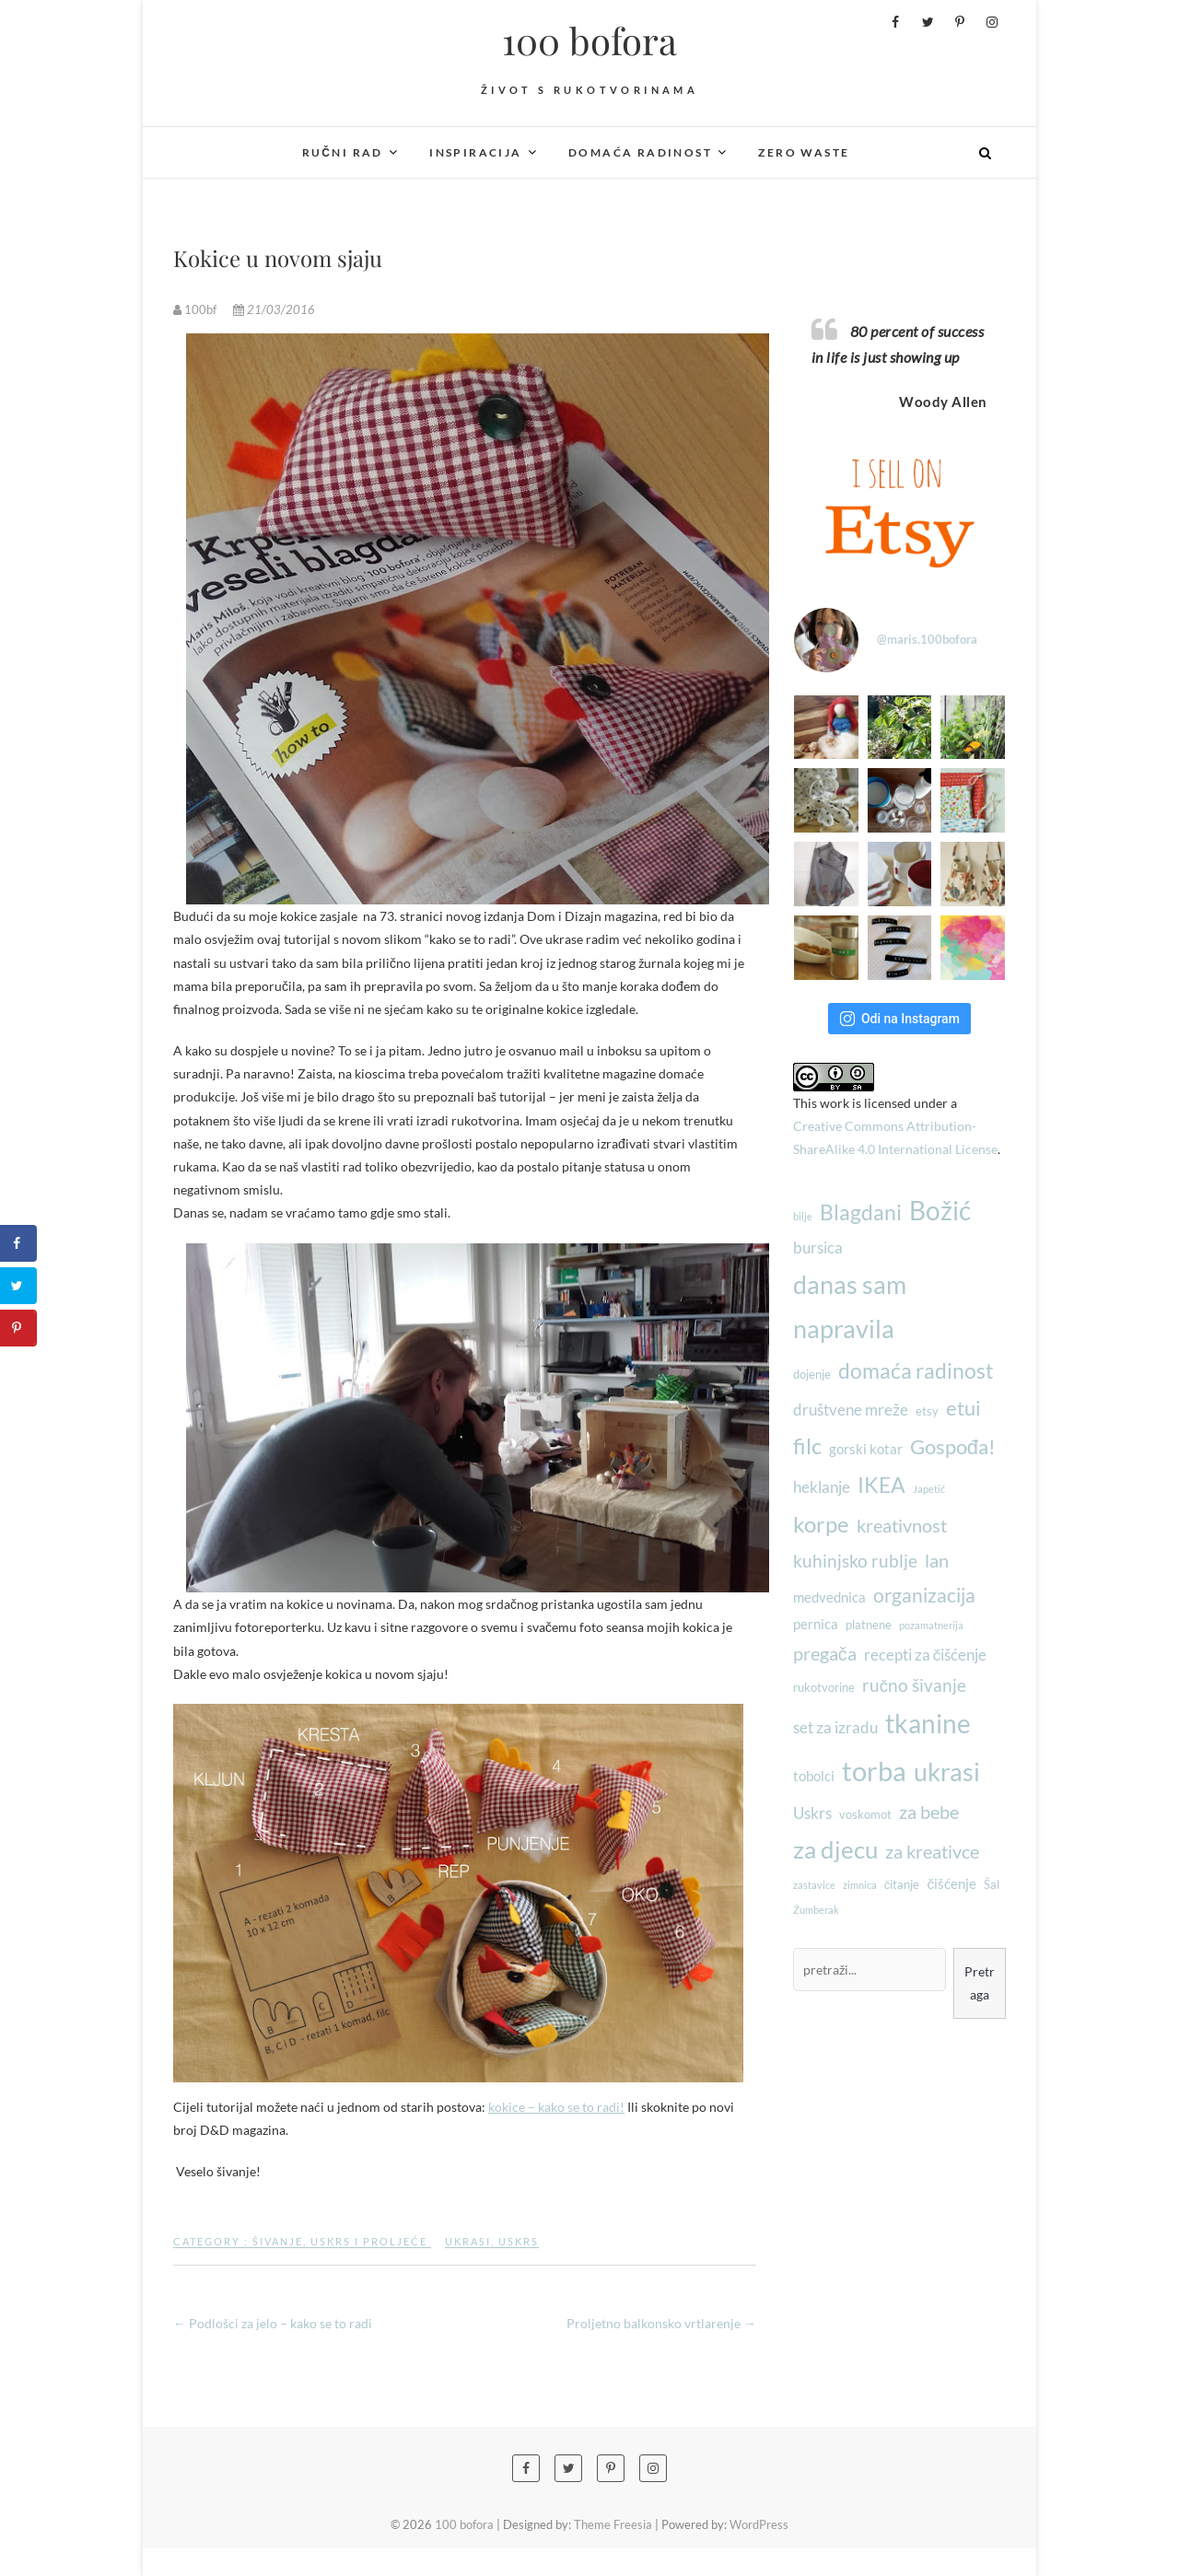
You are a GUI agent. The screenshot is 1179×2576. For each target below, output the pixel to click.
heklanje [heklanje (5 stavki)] (821, 1487)
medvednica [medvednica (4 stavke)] (829, 1597)
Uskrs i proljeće (368, 2241)
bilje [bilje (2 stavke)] (802, 1216)
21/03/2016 (274, 309)
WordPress (759, 2524)
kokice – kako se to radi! (556, 2107)
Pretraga (979, 1983)
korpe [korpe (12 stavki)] (821, 1523)
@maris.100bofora (927, 639)
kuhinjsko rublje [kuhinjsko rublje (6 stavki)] (855, 1561)
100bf (196, 309)
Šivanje (277, 2241)
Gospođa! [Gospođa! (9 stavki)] (953, 1446)
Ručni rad (342, 152)
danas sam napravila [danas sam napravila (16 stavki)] (849, 1307)
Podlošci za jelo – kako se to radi (272, 2323)
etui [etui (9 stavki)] (963, 1407)
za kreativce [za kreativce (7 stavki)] (932, 1851)
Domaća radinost (640, 152)
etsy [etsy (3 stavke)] (927, 1411)
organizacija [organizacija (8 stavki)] (924, 1594)
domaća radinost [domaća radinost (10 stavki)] (916, 1370)
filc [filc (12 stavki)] (807, 1445)
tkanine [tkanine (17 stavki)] (928, 1723)
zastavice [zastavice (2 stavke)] (814, 1885)
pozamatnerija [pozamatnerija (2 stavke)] (931, 1625)
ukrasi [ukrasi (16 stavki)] (947, 1771)
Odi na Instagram (899, 1018)
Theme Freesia (613, 2524)
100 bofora (589, 40)
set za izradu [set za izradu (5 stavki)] (835, 1727)
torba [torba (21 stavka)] (874, 1770)
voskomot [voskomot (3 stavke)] (865, 1814)
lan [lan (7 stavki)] (937, 1560)
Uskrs (518, 2241)
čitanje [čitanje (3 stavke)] (902, 1884)
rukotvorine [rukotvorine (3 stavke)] (824, 1687)
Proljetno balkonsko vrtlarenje (661, 2323)
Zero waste (803, 152)
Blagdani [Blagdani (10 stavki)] (861, 1212)
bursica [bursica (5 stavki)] (818, 1247)
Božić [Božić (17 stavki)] (940, 1210)
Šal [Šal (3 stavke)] (991, 1884)
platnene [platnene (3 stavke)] (869, 1624)
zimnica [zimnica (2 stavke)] (860, 1885)
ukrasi (468, 2241)
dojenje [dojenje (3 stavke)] (812, 1374)
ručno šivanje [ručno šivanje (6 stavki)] (914, 1685)
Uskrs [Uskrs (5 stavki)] (812, 1813)
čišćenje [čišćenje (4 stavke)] (951, 1883)
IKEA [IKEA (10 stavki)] (881, 1485)
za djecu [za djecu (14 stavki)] (835, 1849)
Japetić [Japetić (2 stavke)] (929, 1489)
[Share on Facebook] (18, 1243)
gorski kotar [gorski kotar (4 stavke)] (866, 1448)
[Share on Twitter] (18, 1285)
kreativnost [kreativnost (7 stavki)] (902, 1525)
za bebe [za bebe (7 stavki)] (929, 1812)
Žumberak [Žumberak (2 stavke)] (816, 1910)
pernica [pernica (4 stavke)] (815, 1623)
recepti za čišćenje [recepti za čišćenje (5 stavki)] (925, 1654)
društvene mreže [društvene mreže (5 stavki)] (850, 1409)
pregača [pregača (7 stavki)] (825, 1653)
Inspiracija (475, 152)
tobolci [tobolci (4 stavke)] (814, 1775)
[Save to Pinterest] (18, 1328)
